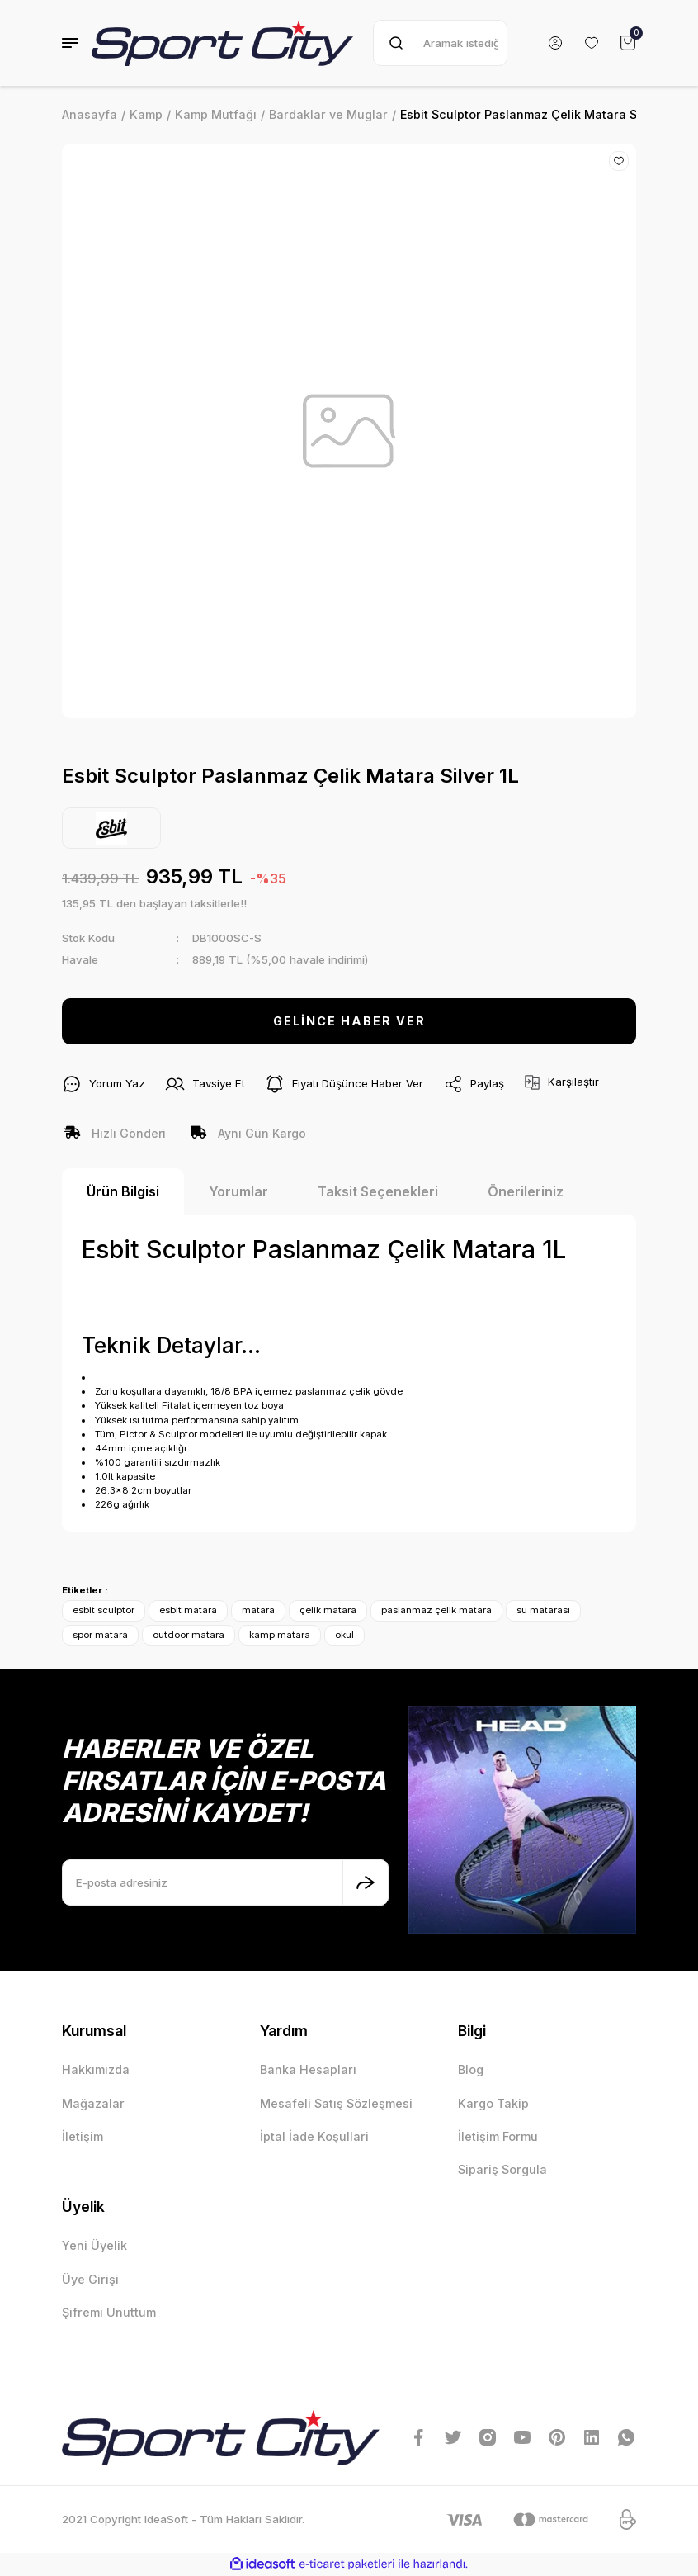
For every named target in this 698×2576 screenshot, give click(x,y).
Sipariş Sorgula (502, 2169)
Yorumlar (238, 1191)
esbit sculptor (103, 1610)
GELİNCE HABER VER (349, 1021)
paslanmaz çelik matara (436, 1610)
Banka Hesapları (308, 2069)
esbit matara (188, 1610)
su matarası (543, 1610)
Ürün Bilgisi (123, 1191)
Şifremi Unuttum (109, 2312)
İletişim (82, 2136)
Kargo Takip (493, 2103)
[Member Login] (555, 42)
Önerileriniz (526, 1191)
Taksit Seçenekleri (378, 1191)
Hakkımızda (96, 2069)
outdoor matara (188, 1635)
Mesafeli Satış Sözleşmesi (336, 2103)
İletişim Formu (498, 2136)
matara (258, 1610)
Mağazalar (93, 2103)
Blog (470, 2069)
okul (344, 1635)
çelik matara (327, 1610)
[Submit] (365, 1882)
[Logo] (222, 43)
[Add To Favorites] (619, 161)
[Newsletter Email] (225, 1882)
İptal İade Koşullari (314, 2136)
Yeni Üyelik (94, 2245)
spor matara (100, 1635)
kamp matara (279, 1635)
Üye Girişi (90, 2279)
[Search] (440, 43)
